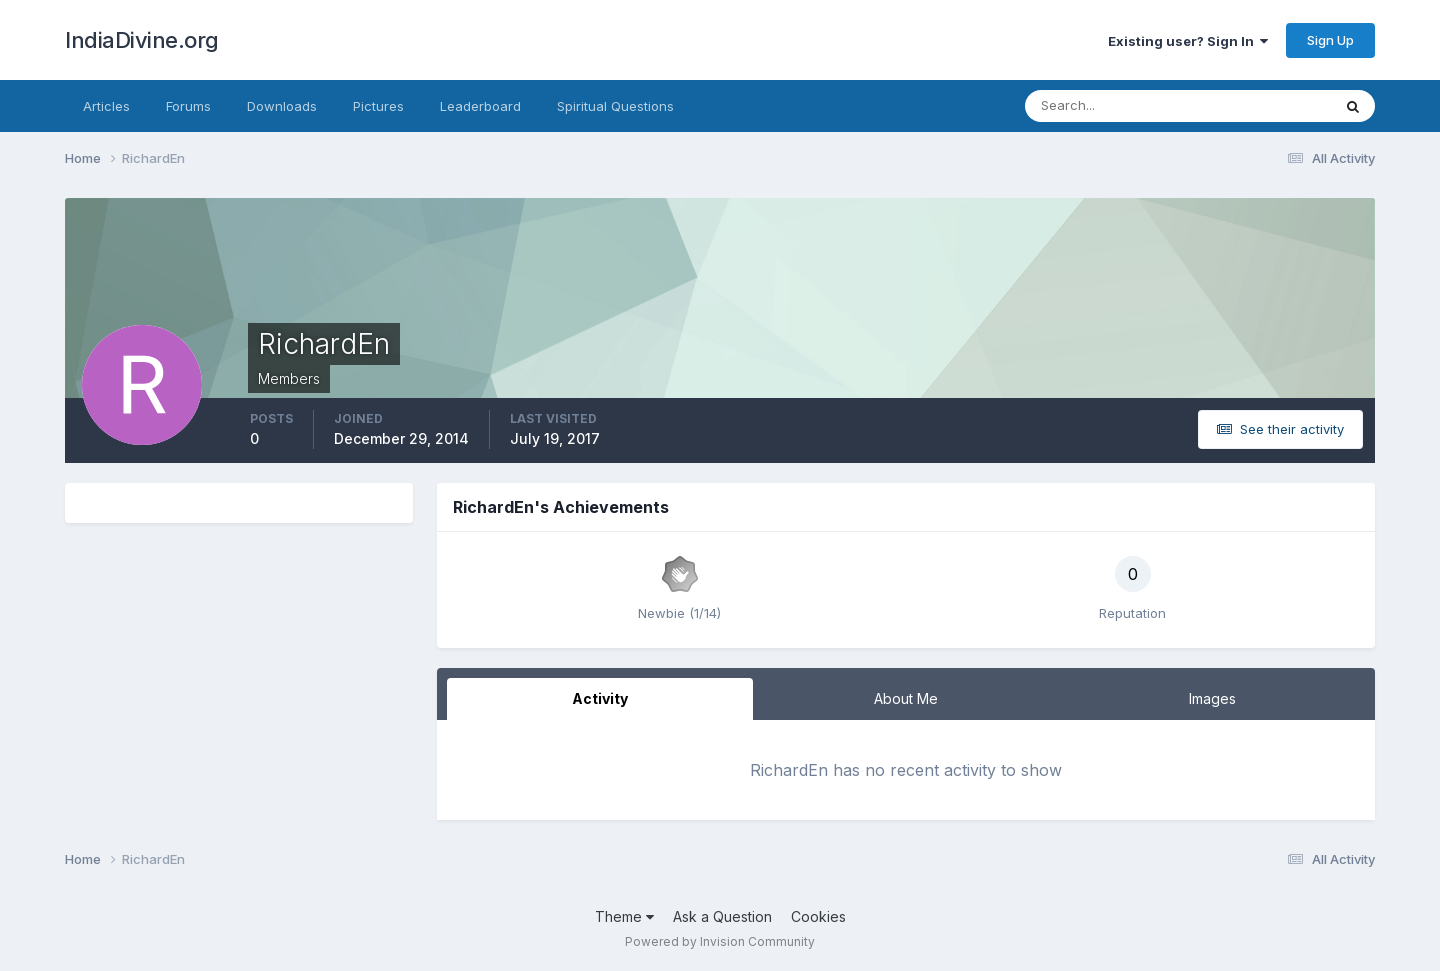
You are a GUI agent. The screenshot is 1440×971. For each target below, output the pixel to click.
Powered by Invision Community (720, 941)
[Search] (1113, 106)
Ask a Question (722, 916)
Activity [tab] (600, 698)
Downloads (282, 106)
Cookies (818, 916)
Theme (624, 916)
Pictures (378, 106)
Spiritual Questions (615, 106)
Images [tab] (1212, 698)
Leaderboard (480, 106)
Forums (188, 106)
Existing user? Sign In (1188, 41)
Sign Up (1330, 40)
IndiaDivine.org (142, 40)
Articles (106, 106)
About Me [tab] (906, 698)
